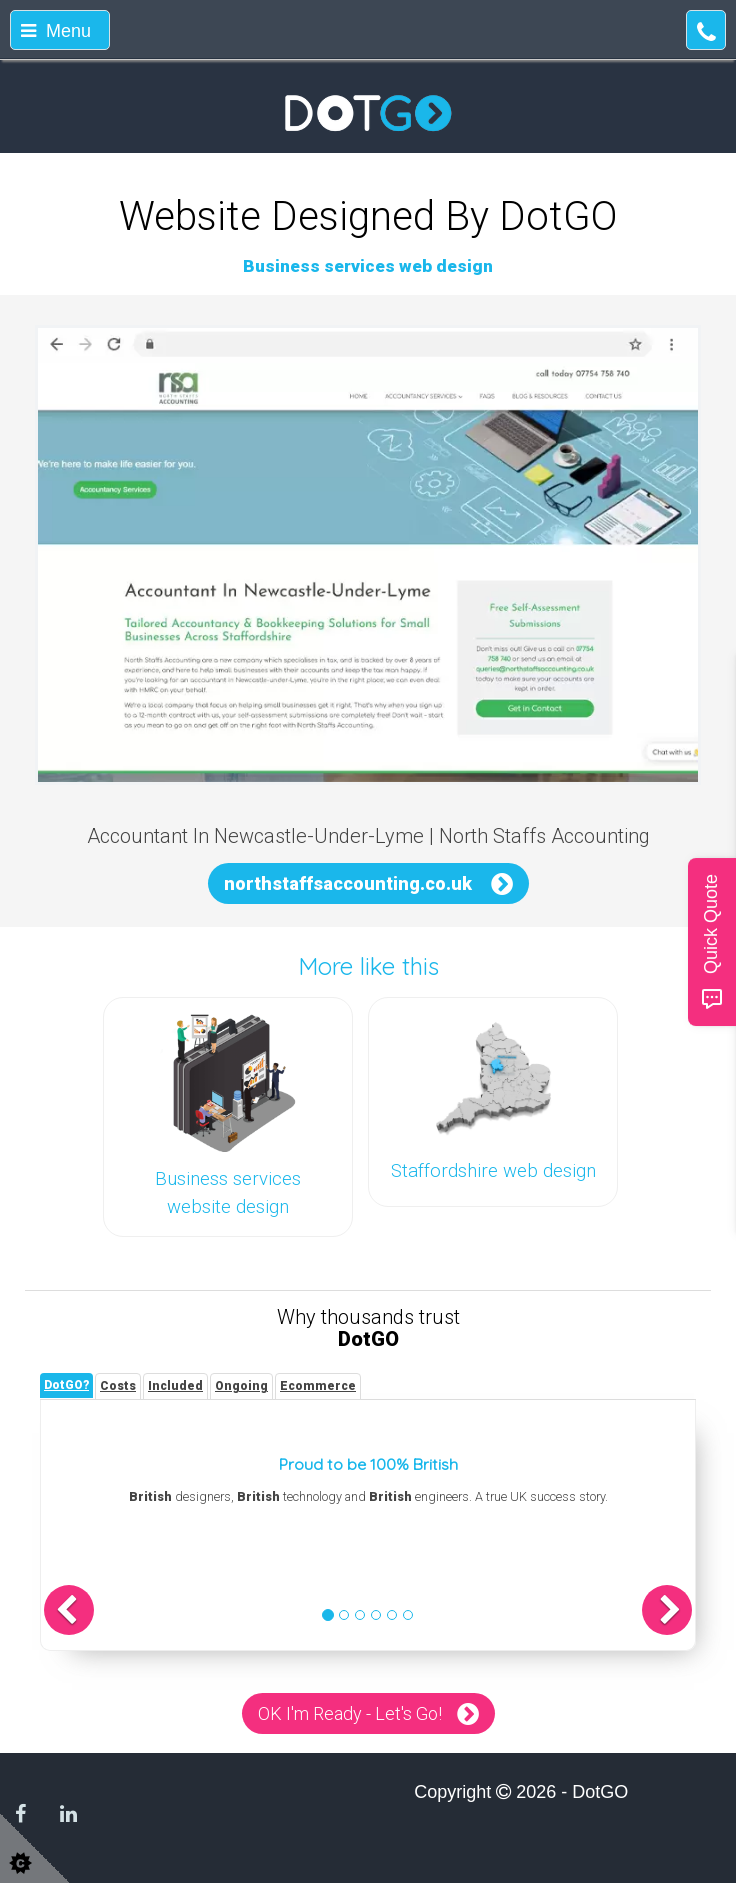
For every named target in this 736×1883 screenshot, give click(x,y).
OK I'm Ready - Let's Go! (350, 1713)
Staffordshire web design (493, 1171)
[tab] (66, 1385)
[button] (69, 1610)
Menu (56, 31)
